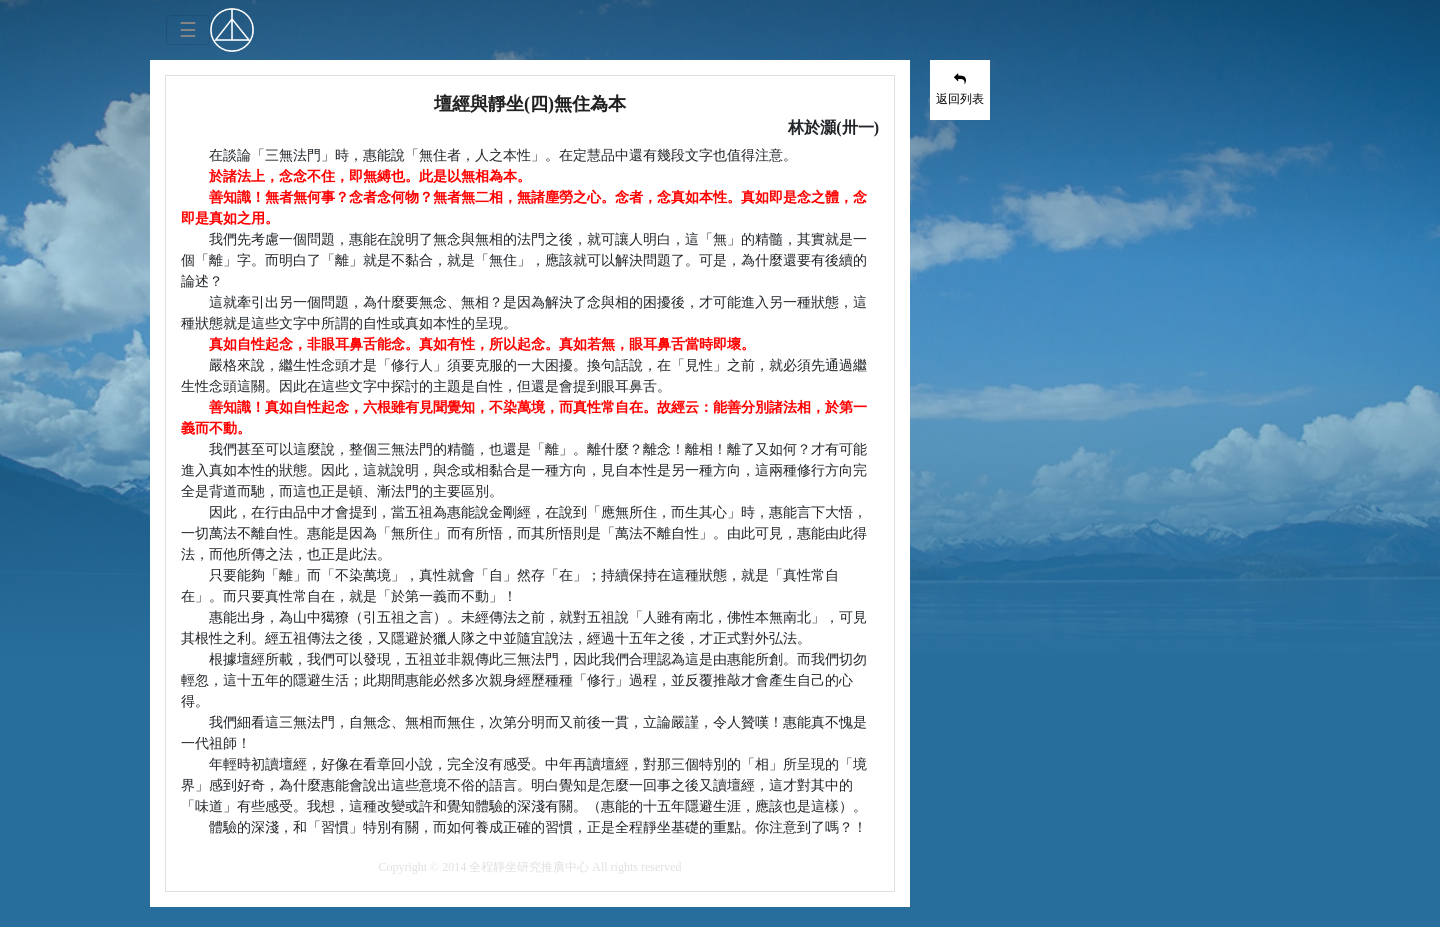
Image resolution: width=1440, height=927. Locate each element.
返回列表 (960, 89)
